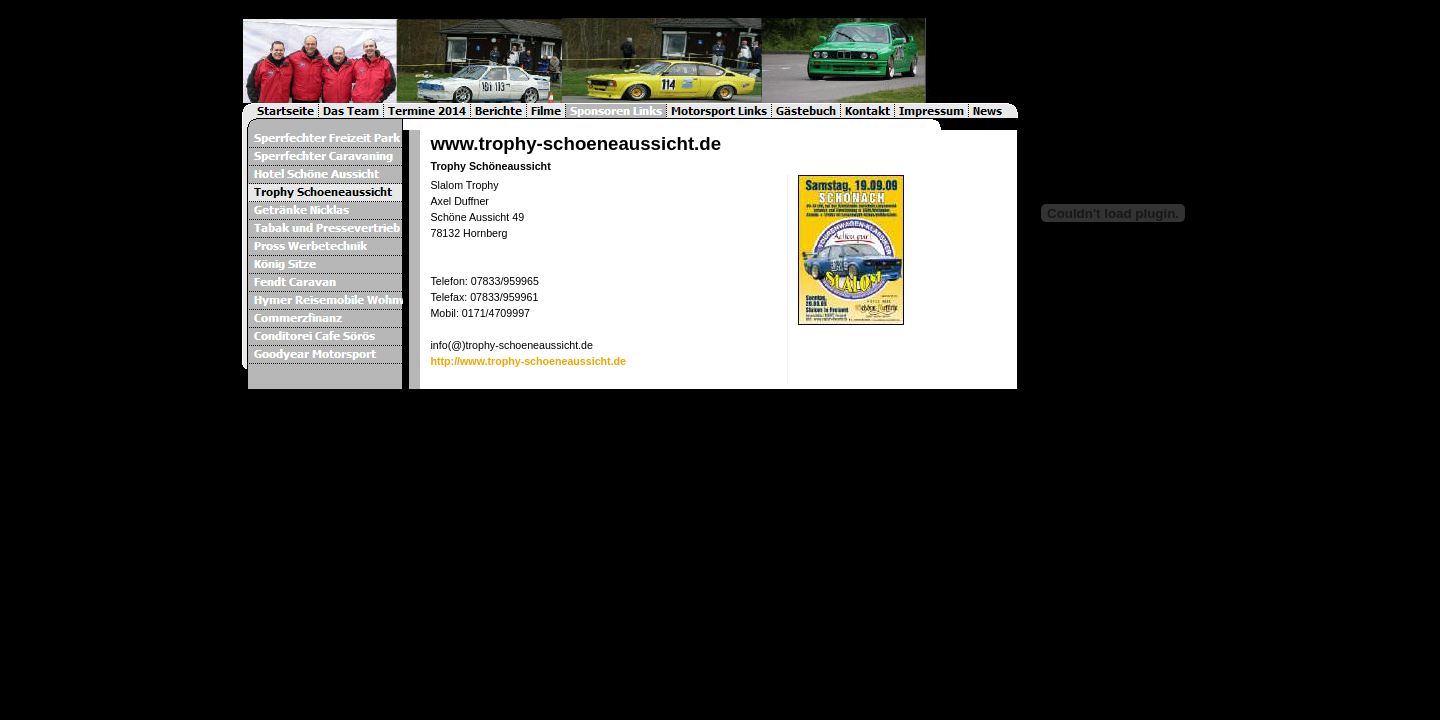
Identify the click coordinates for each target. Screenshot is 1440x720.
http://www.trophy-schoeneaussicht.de (528, 361)
